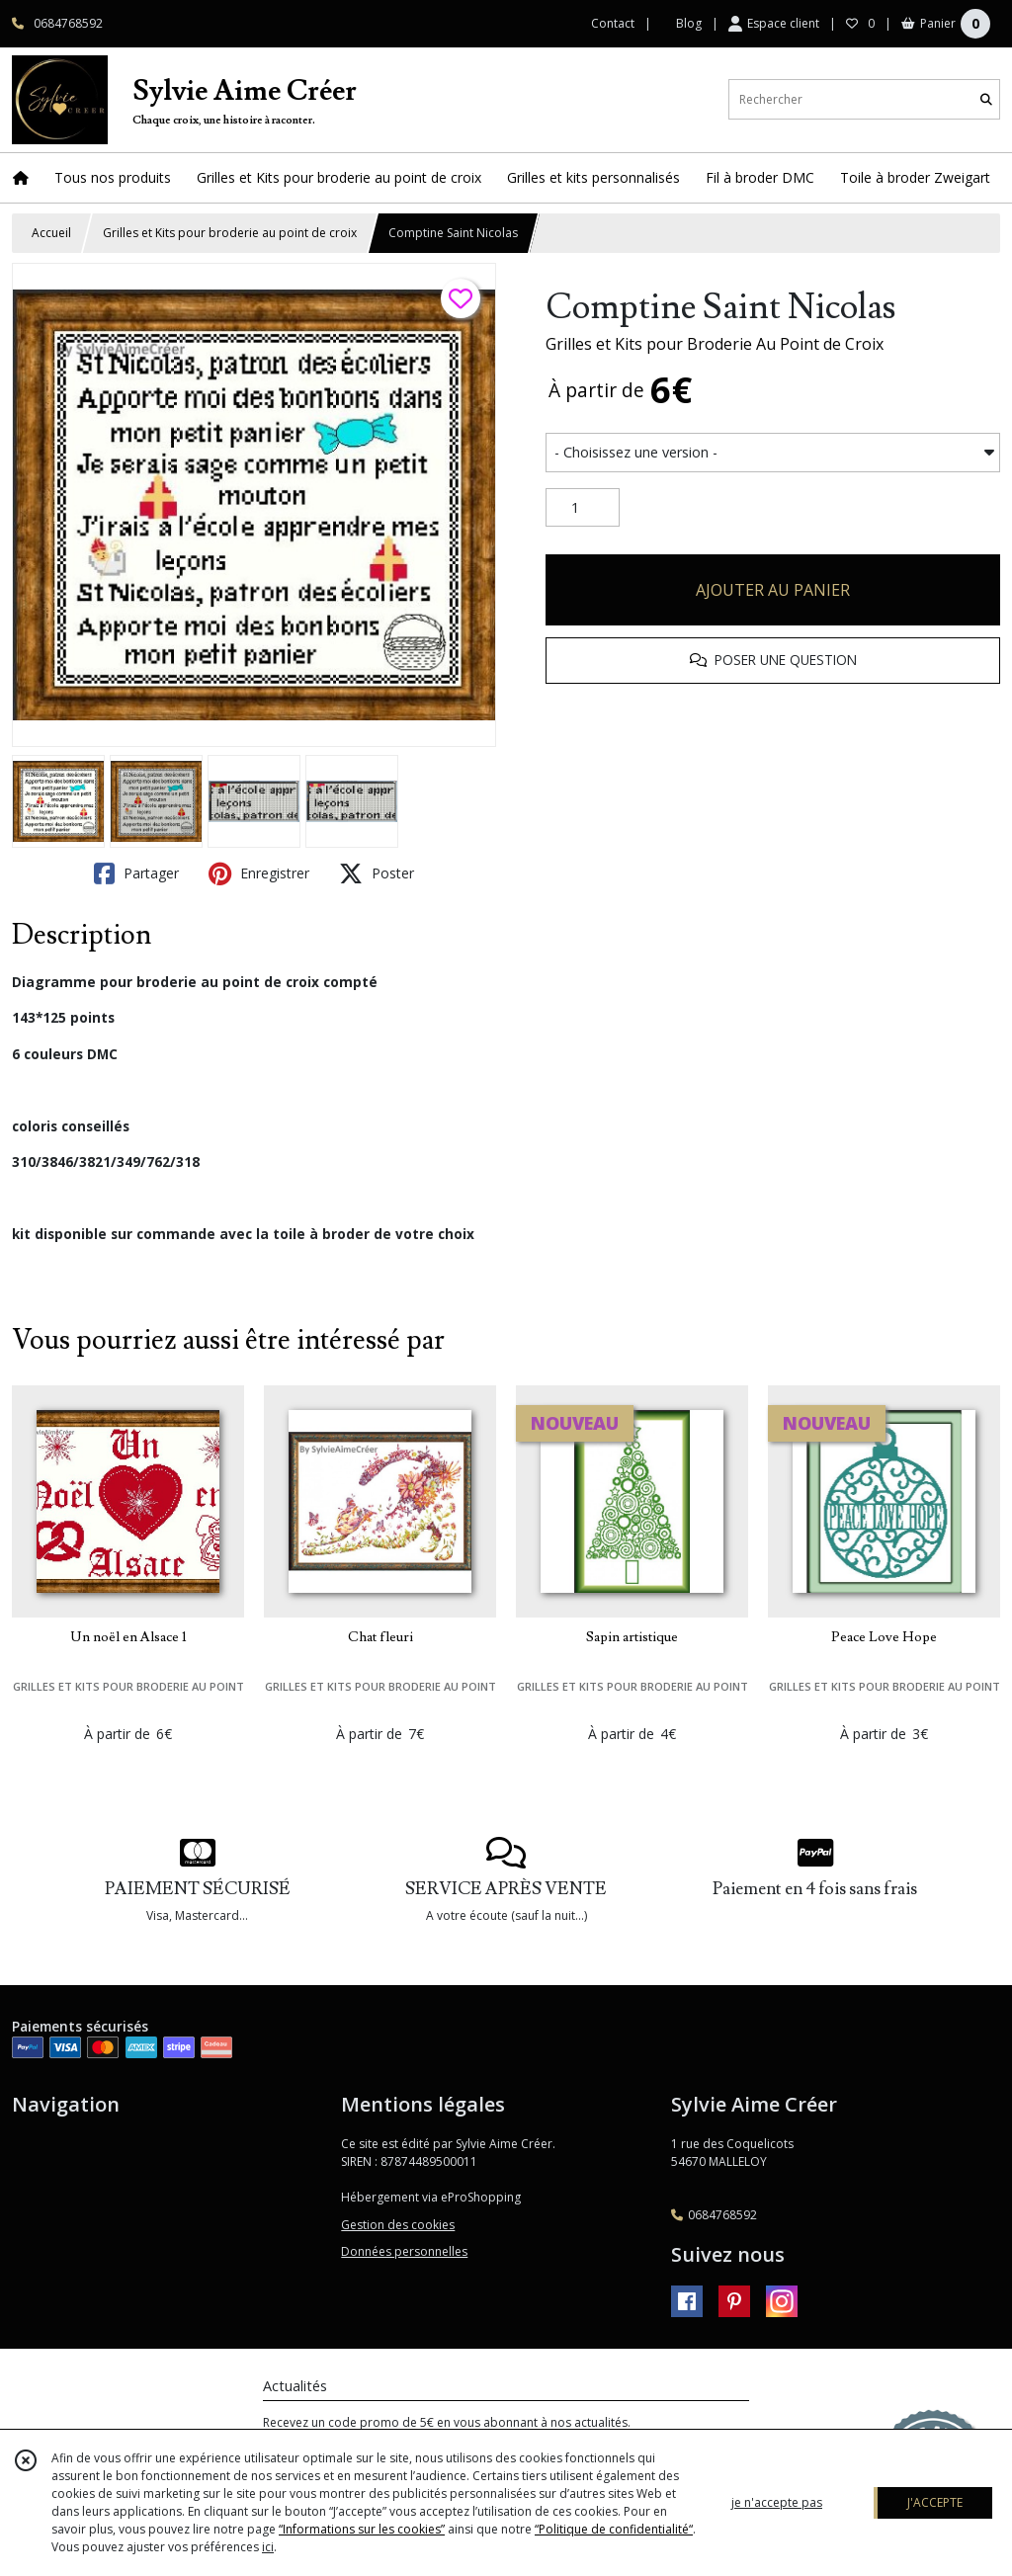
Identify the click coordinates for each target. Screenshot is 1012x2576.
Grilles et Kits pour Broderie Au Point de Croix (715, 344)
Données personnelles (404, 2251)
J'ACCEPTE (935, 2502)
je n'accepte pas (776, 2502)
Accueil (51, 232)
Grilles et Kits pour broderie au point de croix (230, 232)
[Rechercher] (986, 99)
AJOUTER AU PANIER (773, 590)
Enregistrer (259, 873)
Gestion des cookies (398, 2224)
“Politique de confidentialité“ (614, 2529)
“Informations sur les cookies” (362, 2529)
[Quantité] (583, 508)
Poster (376, 873)
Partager (136, 873)
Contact (612, 23)
